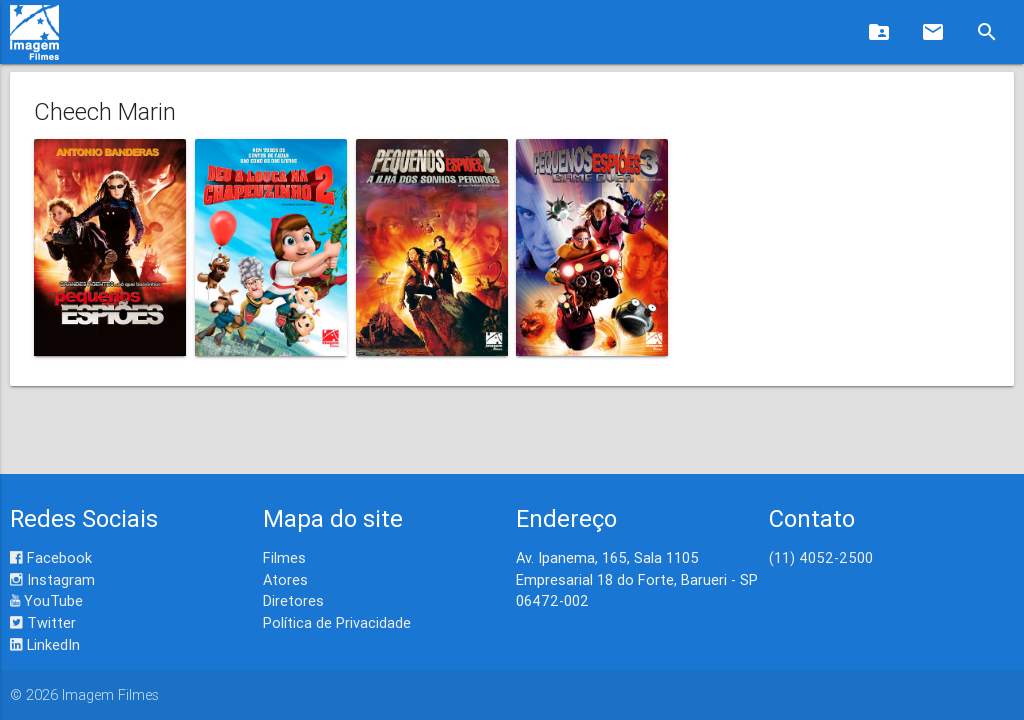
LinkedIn (45, 644)
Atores (285, 579)
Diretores (293, 600)
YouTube (46, 600)
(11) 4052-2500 (821, 557)
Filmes (284, 557)
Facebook (51, 557)
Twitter (43, 622)
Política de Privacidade (337, 622)
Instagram (52, 579)
